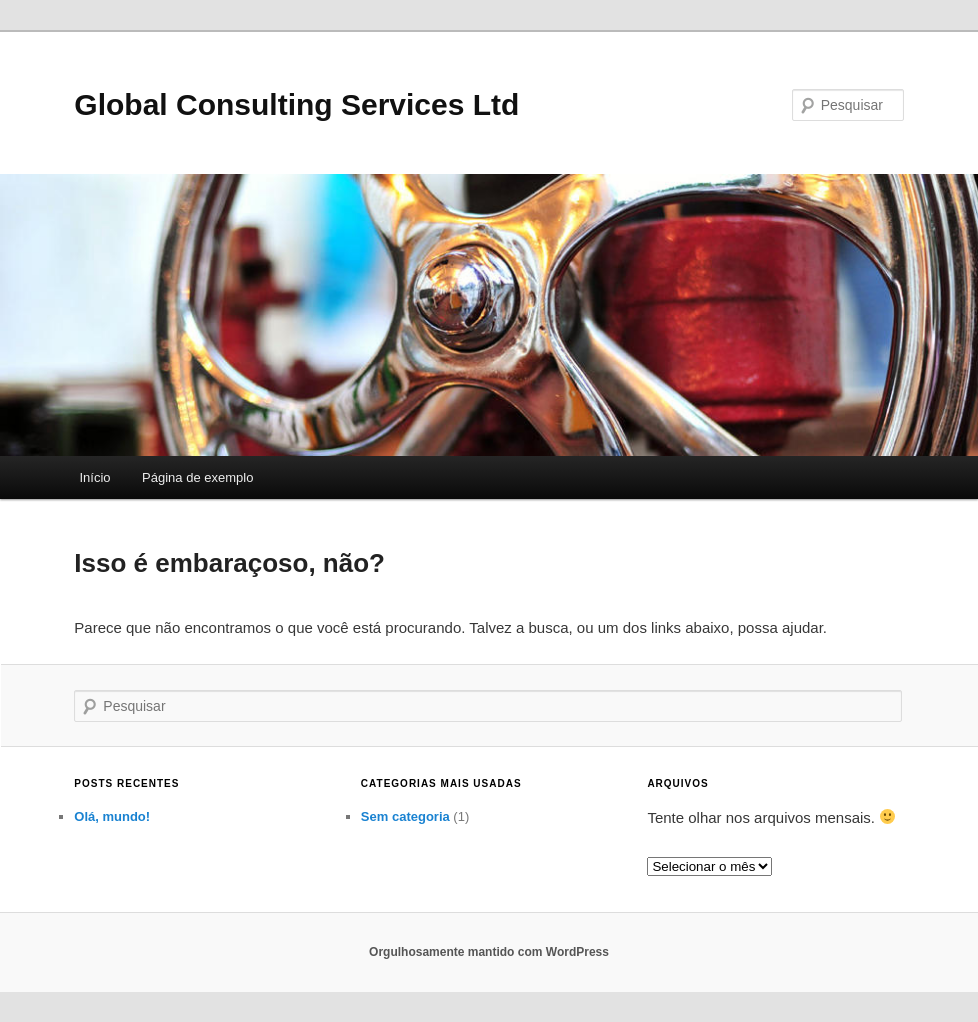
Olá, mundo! (112, 816)
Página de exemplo (197, 477)
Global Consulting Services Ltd (296, 104)
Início (95, 477)
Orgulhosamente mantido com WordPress (489, 952)
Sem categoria (405, 816)
